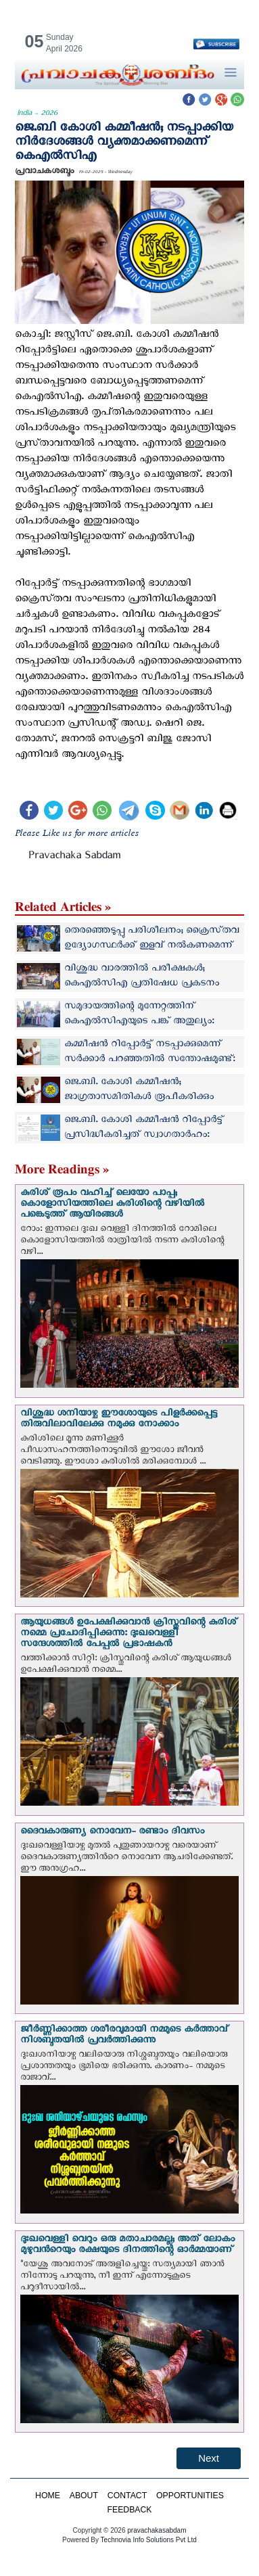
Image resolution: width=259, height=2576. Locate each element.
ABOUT (84, 2495)
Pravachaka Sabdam (74, 858)
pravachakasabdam (156, 2530)
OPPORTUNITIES (190, 2495)
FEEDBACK (129, 2509)
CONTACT (127, 2495)
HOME (47, 2495)
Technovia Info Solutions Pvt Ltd (148, 2540)
